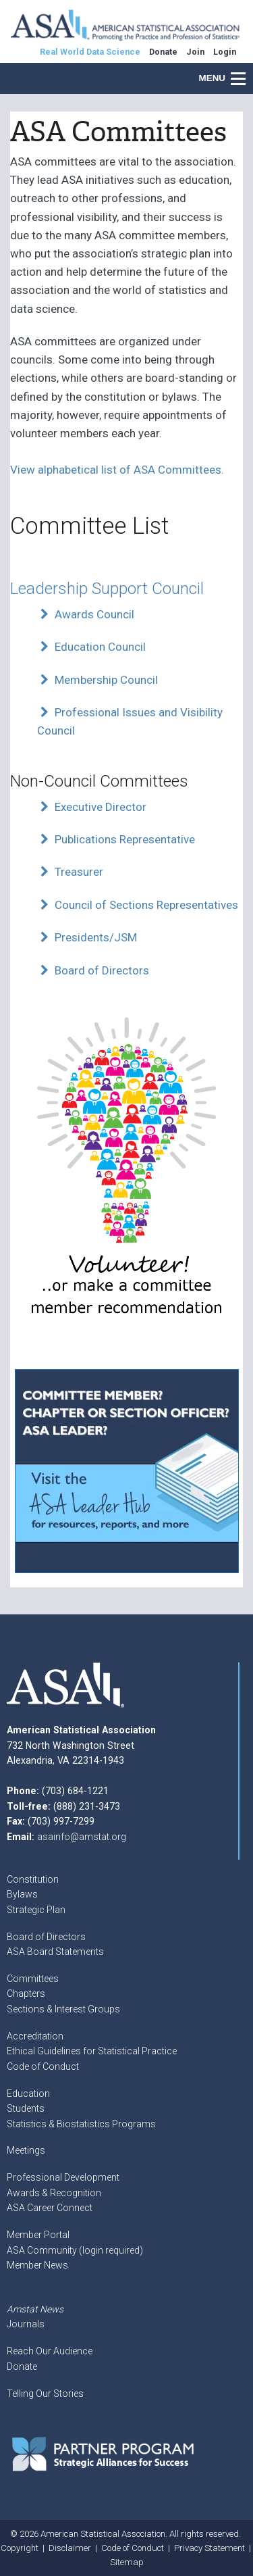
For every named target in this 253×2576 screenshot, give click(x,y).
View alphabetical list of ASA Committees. (117, 469)
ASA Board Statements (55, 1951)
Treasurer (70, 871)
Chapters (26, 1993)
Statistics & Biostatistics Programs (81, 2124)
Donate (22, 2366)
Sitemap (127, 2562)
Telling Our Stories (45, 2393)
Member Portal (38, 2234)
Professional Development (63, 2177)
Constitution (33, 1879)
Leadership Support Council (107, 588)
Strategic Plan (36, 1909)
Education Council (91, 646)
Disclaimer (70, 2548)
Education (28, 2093)
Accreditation (35, 2036)
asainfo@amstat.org (81, 1836)
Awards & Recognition (54, 2192)
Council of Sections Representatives (137, 905)
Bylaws (22, 1894)
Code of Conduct (43, 2066)
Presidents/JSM (87, 937)
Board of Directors (93, 970)
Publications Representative (116, 839)
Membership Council (97, 680)
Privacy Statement (209, 2548)
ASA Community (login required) (75, 2250)
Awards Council (85, 614)
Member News (37, 2265)
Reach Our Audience (49, 2351)
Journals (26, 2324)
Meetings (26, 2150)
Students (26, 2108)
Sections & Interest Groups (63, 2009)
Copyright (19, 2548)
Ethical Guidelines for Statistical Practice (92, 2051)
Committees (33, 1978)
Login (224, 52)
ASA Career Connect (49, 2207)
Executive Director (91, 807)
